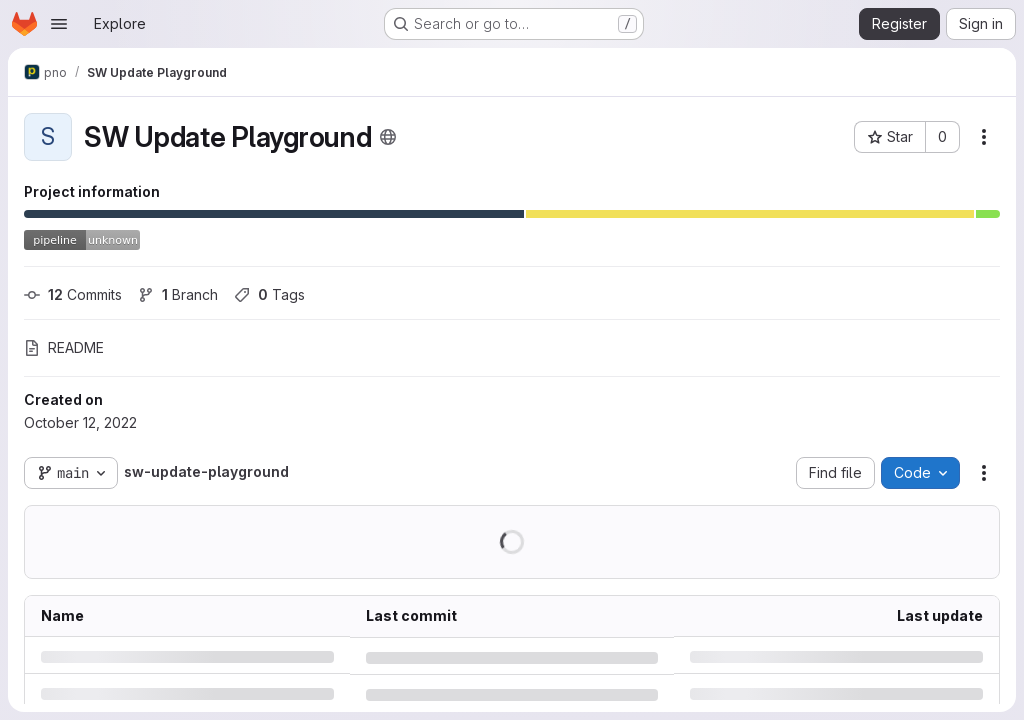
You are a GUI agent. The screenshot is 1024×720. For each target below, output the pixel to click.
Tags (269, 294)
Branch (178, 294)
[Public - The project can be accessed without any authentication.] (388, 137)
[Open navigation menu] (59, 24)
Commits (73, 294)
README (64, 347)
